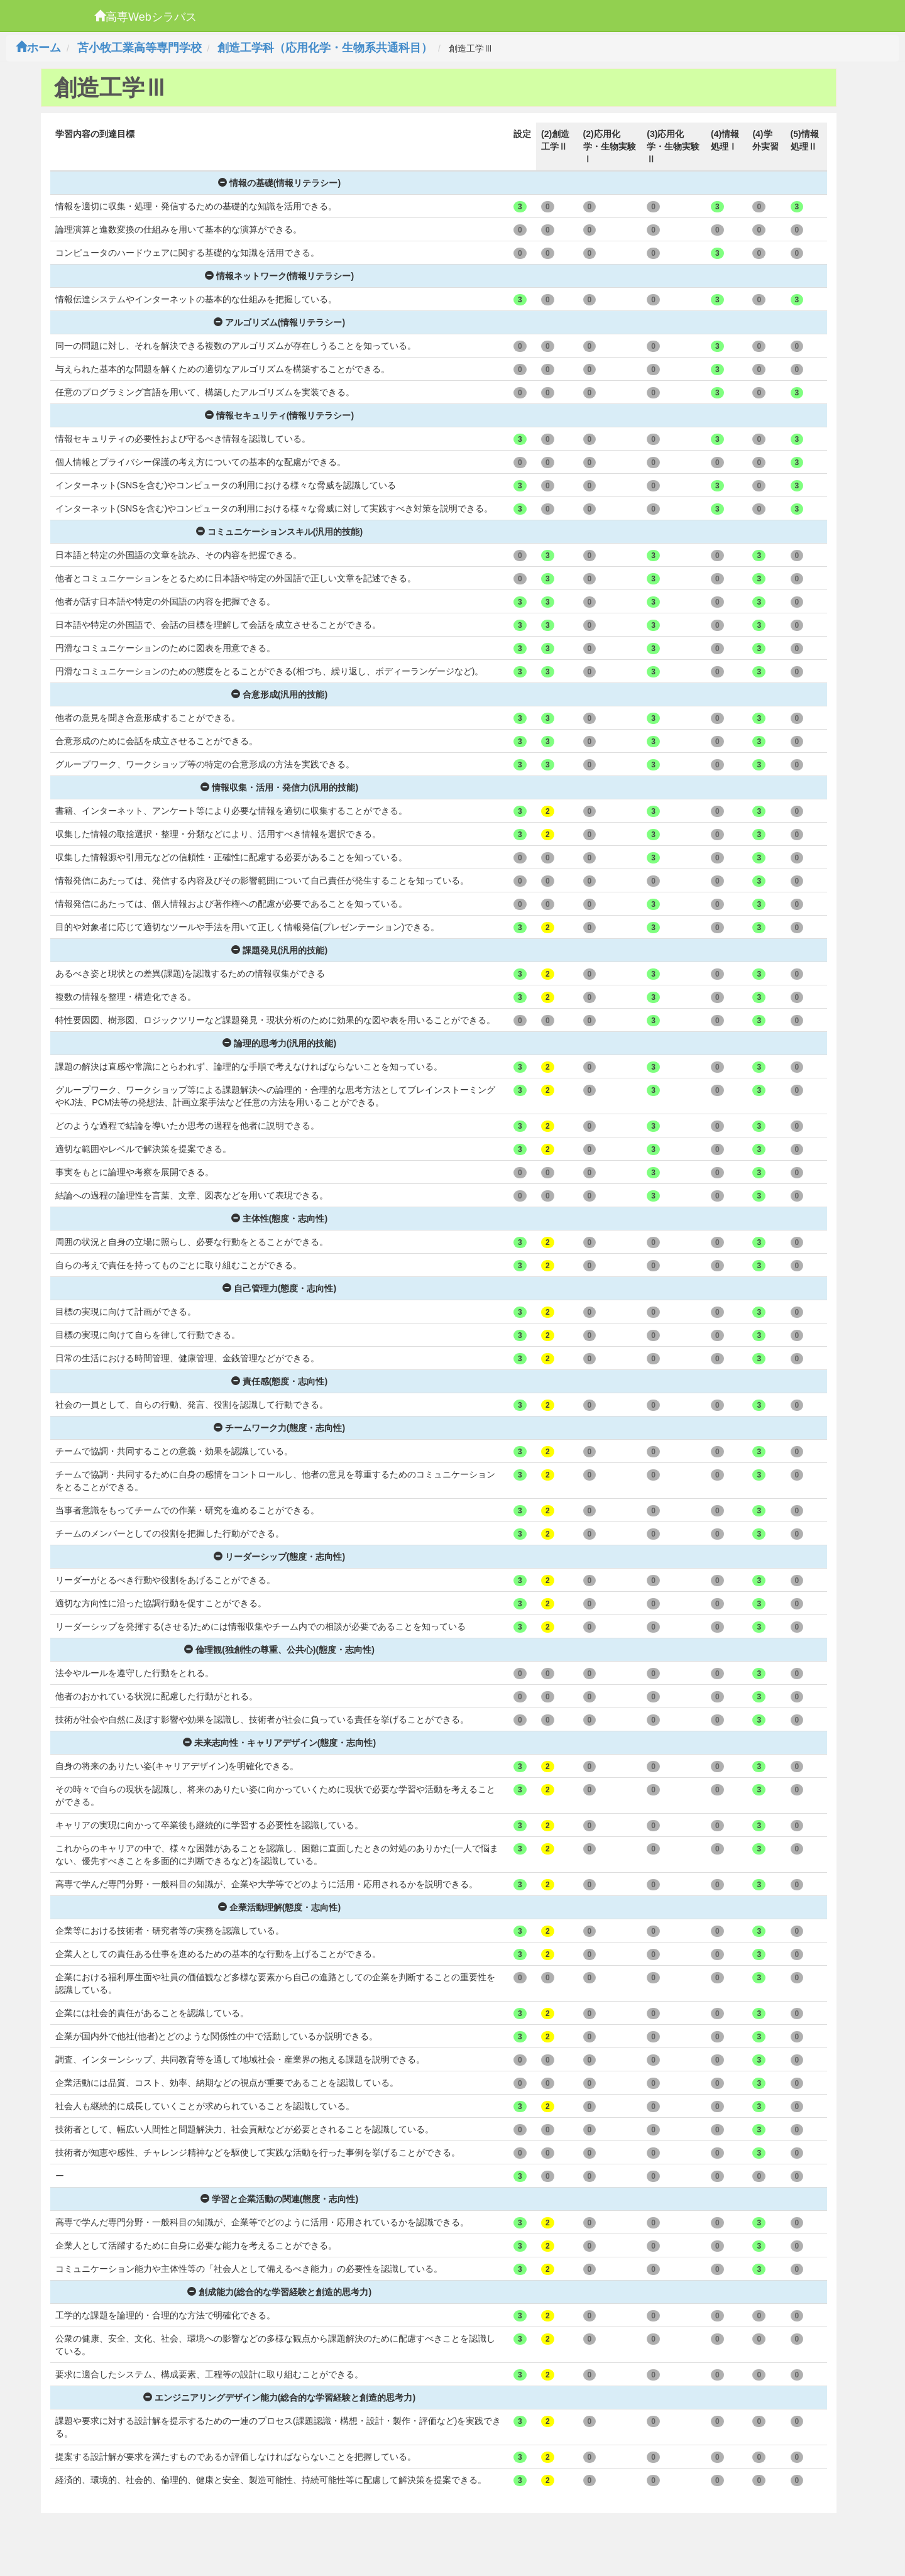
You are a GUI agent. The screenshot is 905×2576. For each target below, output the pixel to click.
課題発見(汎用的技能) (279, 950)
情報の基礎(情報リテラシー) (279, 183)
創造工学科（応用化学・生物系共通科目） (324, 47)
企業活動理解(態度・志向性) (279, 1907)
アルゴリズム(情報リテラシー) (279, 322)
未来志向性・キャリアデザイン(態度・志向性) (279, 1743)
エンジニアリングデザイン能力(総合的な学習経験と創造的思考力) (279, 2397)
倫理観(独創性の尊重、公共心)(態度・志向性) (279, 1650)
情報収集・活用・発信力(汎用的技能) (279, 787)
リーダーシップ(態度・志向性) (279, 1557)
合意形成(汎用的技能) (279, 694)
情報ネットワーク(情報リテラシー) (279, 276)
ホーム (38, 47)
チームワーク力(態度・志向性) (279, 1428)
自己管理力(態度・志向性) (279, 1288)
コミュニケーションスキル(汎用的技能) (279, 532)
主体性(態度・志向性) (279, 1219)
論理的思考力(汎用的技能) (279, 1043)
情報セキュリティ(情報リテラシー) (279, 415)
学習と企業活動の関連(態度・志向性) (279, 2199)
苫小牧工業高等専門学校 (139, 47)
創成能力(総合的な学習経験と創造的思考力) (279, 2292)
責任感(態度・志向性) (279, 1381)
